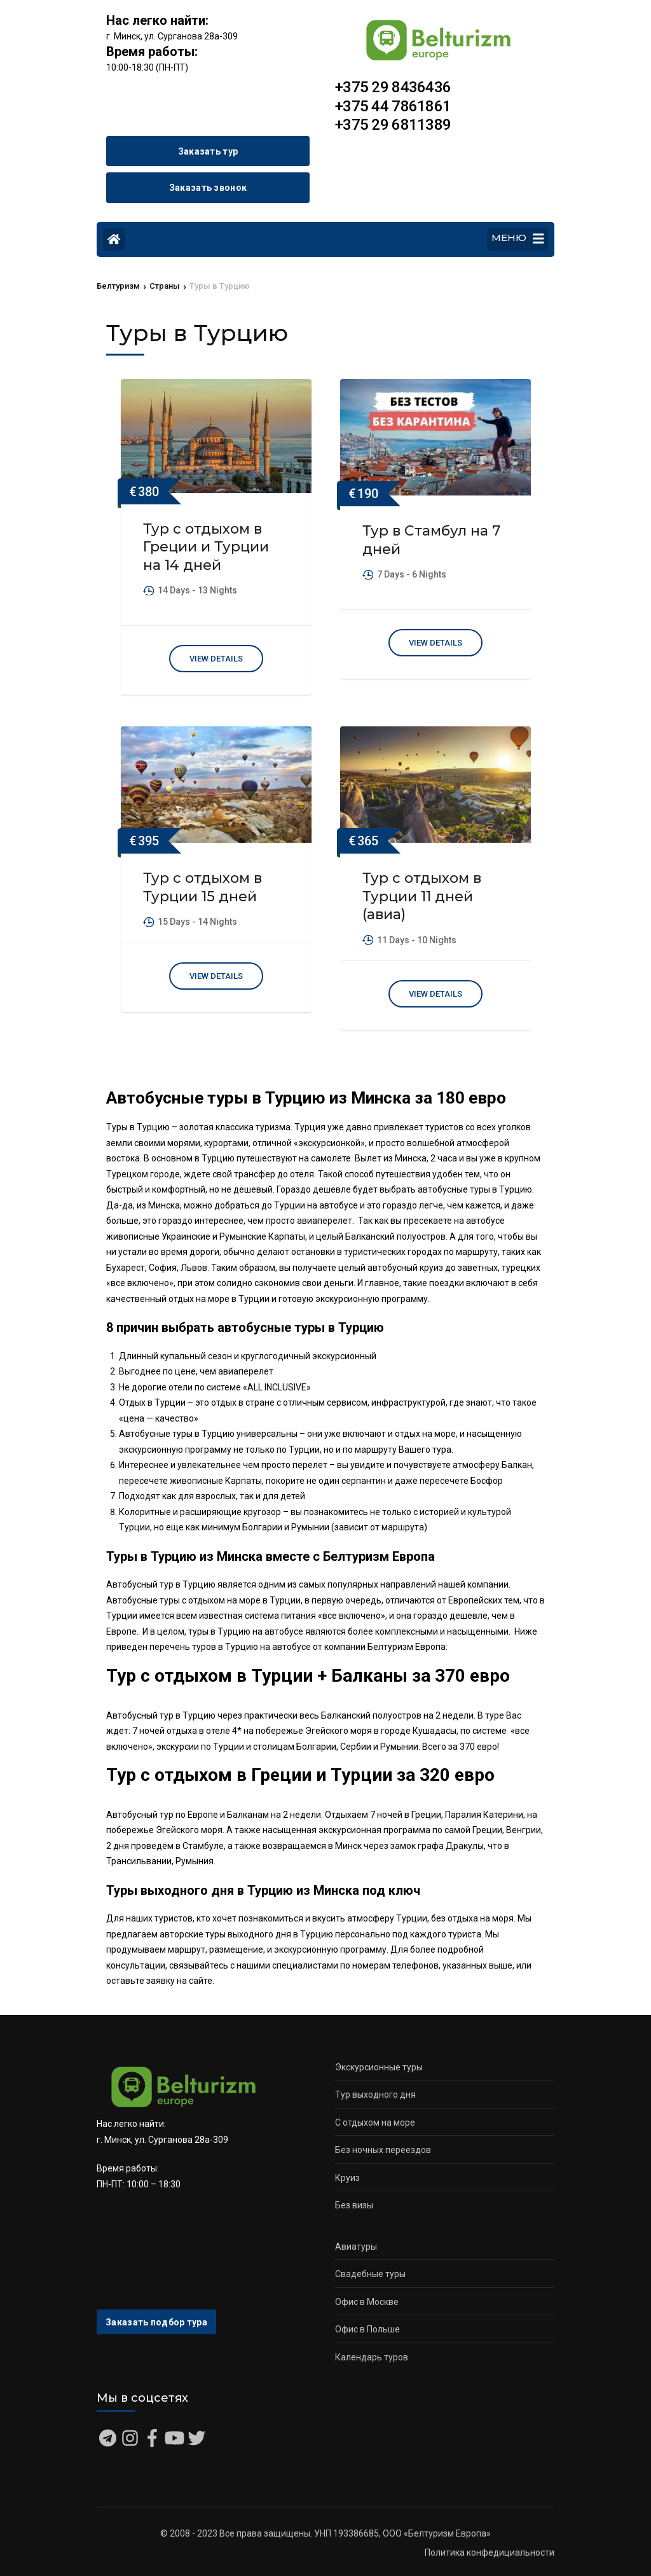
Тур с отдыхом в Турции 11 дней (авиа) (421, 896)
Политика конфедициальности (489, 2552)
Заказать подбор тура (156, 2322)
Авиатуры (356, 2246)
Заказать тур (208, 151)
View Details (216, 658)
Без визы (354, 2205)
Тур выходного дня (375, 2094)
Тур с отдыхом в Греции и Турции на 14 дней (206, 547)
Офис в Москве (367, 2302)
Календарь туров (371, 2357)
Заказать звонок (208, 188)
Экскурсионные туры (379, 2067)
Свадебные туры (370, 2274)
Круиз (347, 2178)
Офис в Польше (367, 2329)
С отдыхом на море (375, 2122)
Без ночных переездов (383, 2150)
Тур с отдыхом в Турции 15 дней (202, 887)
